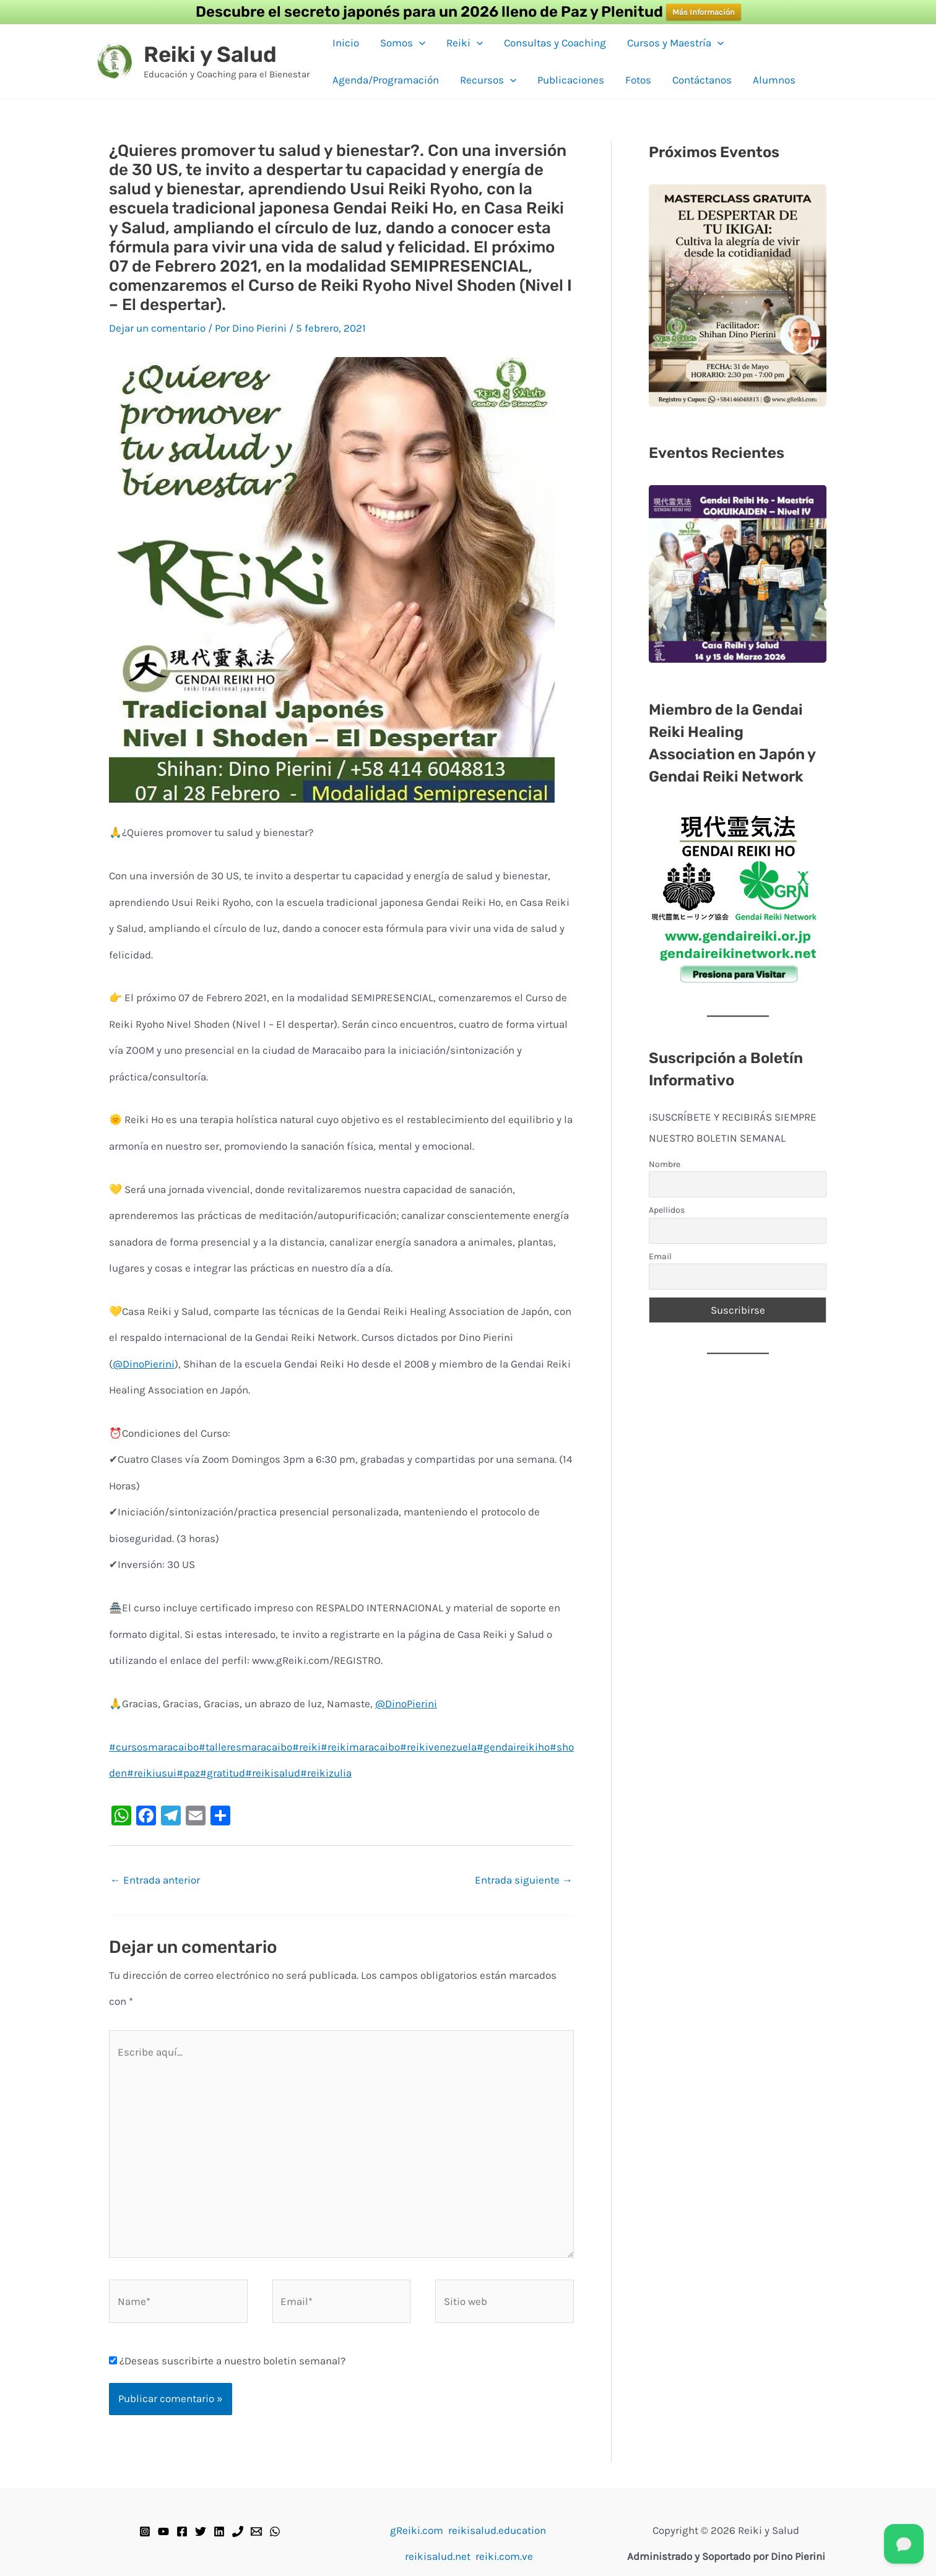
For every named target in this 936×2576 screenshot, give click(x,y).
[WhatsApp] (274, 2531)
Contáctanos (702, 80)
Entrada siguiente (524, 1880)
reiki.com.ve (504, 2556)
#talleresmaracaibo (245, 1747)
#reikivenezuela (438, 1747)
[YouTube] (163, 2531)
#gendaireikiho (513, 1747)
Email (660, 1256)
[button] (419, 42)
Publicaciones (570, 80)
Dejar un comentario (157, 328)
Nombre (664, 1164)
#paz (188, 1773)
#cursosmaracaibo (154, 1747)
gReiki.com (416, 2530)
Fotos (638, 80)
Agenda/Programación (385, 80)
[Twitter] (200, 2531)
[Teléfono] (237, 2531)
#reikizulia (326, 1773)
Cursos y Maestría (675, 42)
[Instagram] (144, 2531)
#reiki (306, 1747)
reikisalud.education (497, 2530)
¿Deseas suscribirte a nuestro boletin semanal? (227, 2360)
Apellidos (667, 1210)
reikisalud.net (437, 2556)
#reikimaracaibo (360, 1747)
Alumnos (774, 80)
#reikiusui (151, 1773)
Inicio (345, 43)
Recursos (488, 79)
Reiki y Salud (210, 54)
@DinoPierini (144, 1364)
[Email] (256, 2531)
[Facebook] (182, 2531)
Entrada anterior (155, 1880)
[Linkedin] (219, 2531)
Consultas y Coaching (555, 43)
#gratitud (222, 1773)
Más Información (703, 12)
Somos (402, 42)
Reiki (464, 42)
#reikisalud (272, 1773)
